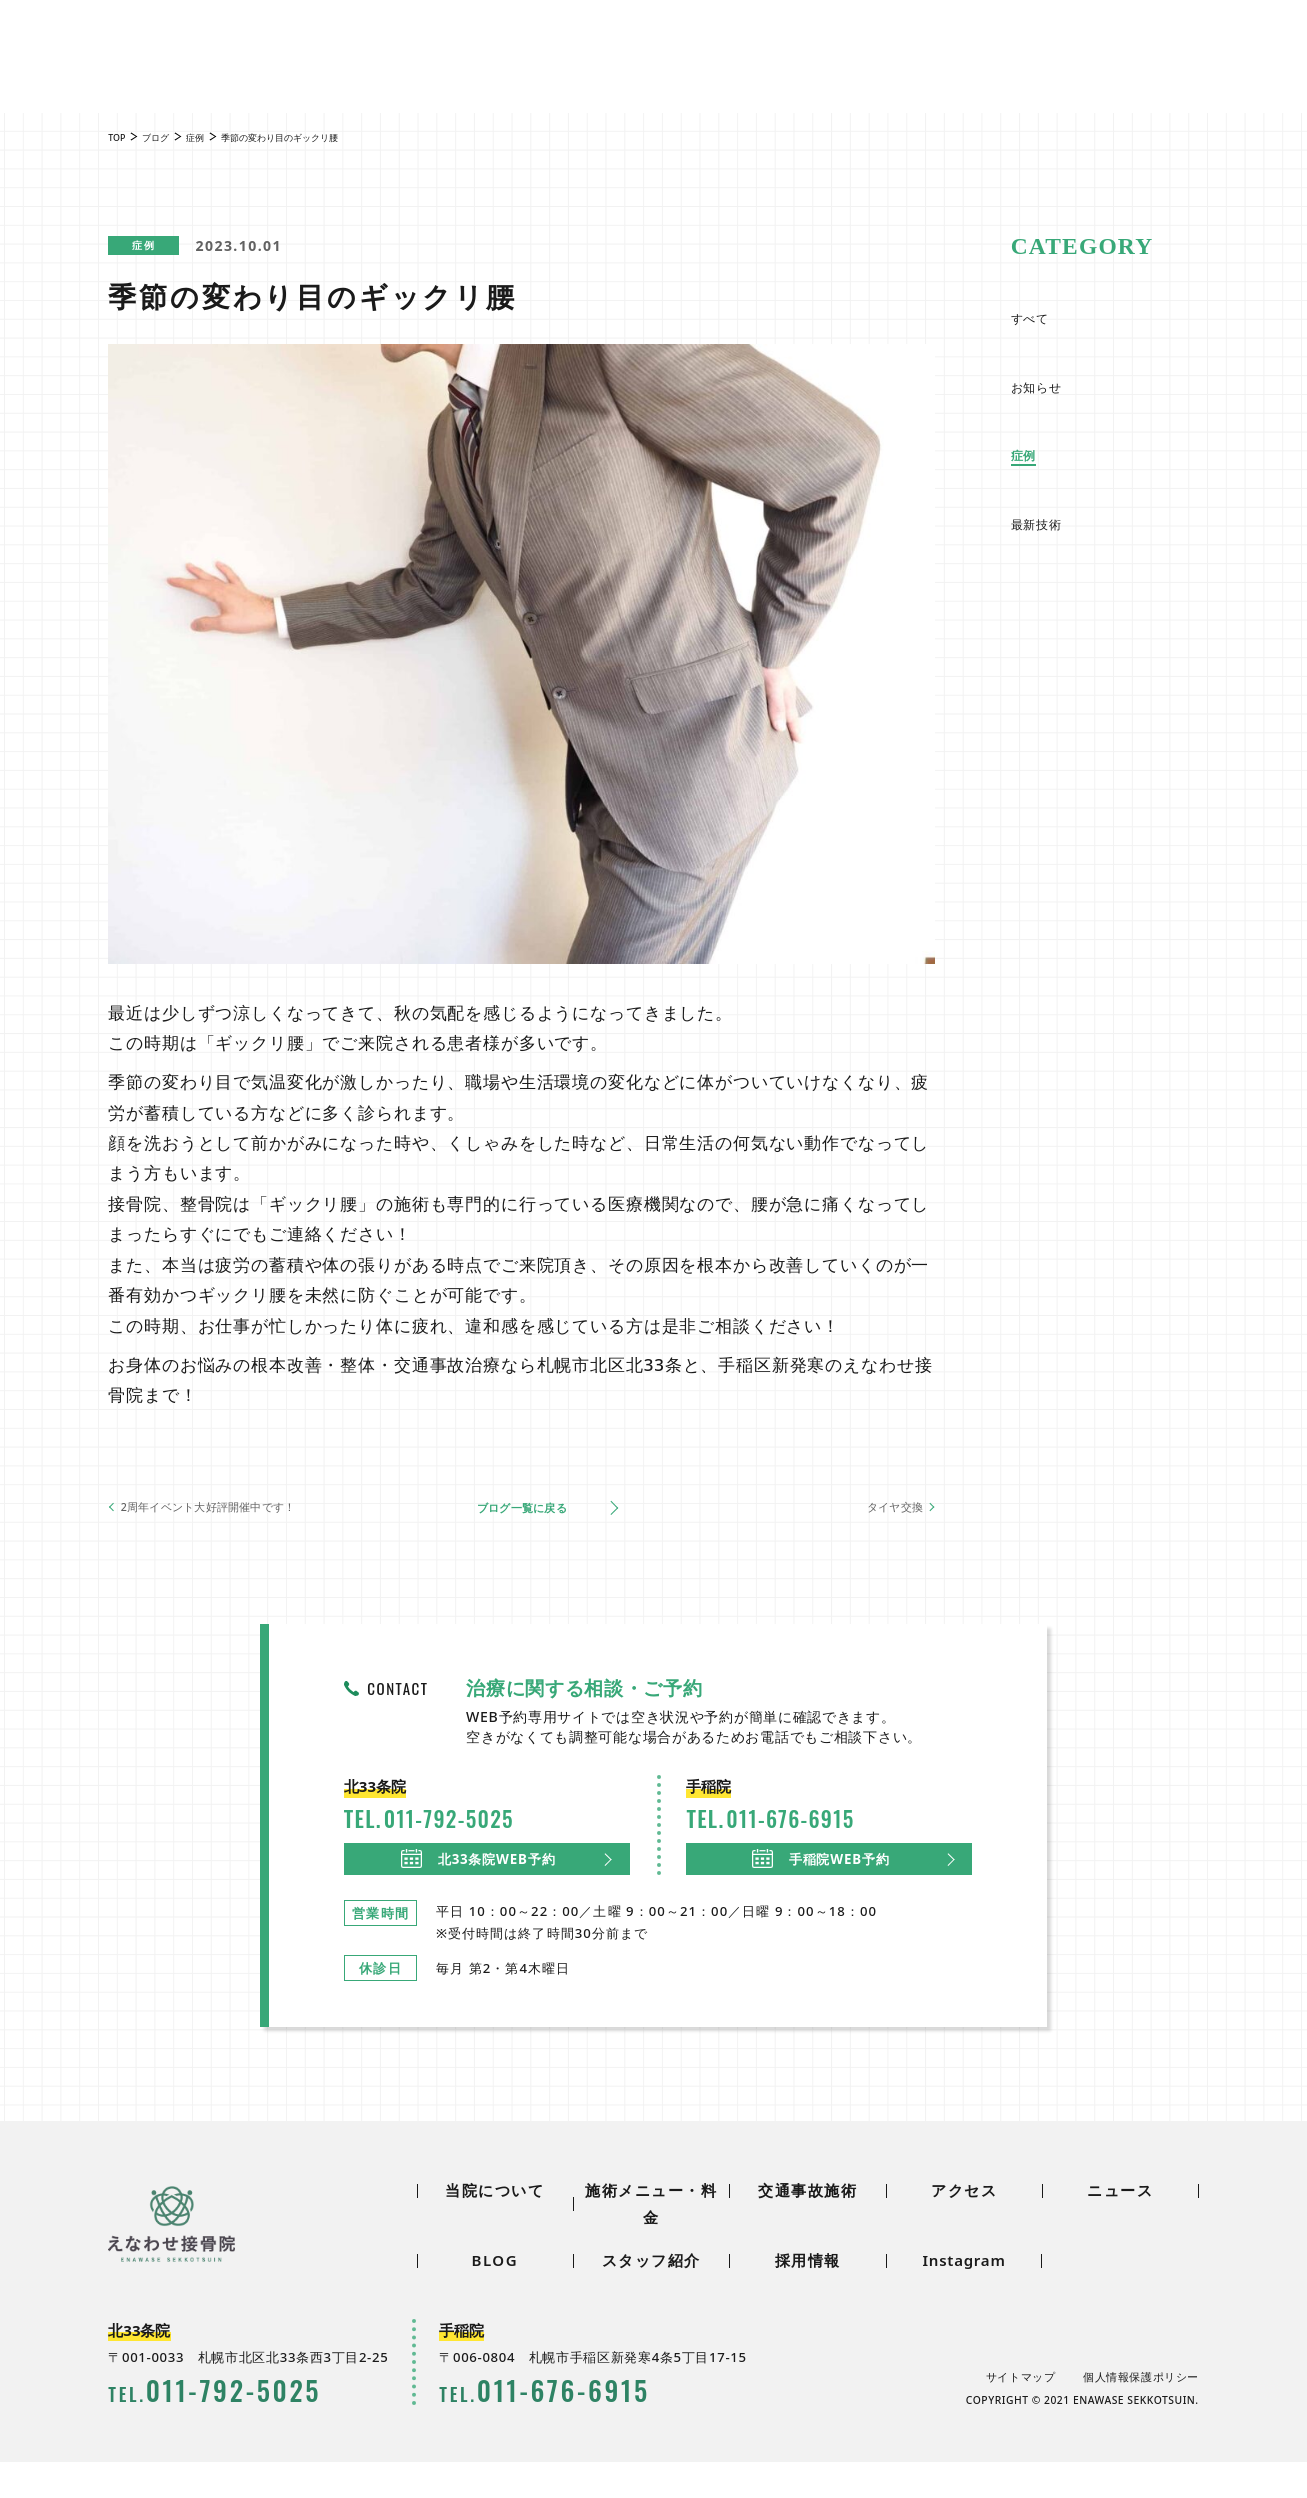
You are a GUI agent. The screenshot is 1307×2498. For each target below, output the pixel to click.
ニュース (462, 43)
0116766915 (1184, 49)
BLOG (534, 43)
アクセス (755, 81)
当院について (321, 81)
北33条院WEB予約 (479, 1883)
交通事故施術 (632, 81)
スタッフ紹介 (621, 43)
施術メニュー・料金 (477, 81)
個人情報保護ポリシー (1141, 2412)
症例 (159, 246)
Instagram (963, 2296)
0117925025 (968, 49)
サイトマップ (1019, 2412)
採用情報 (717, 43)
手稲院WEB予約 (822, 1883)
